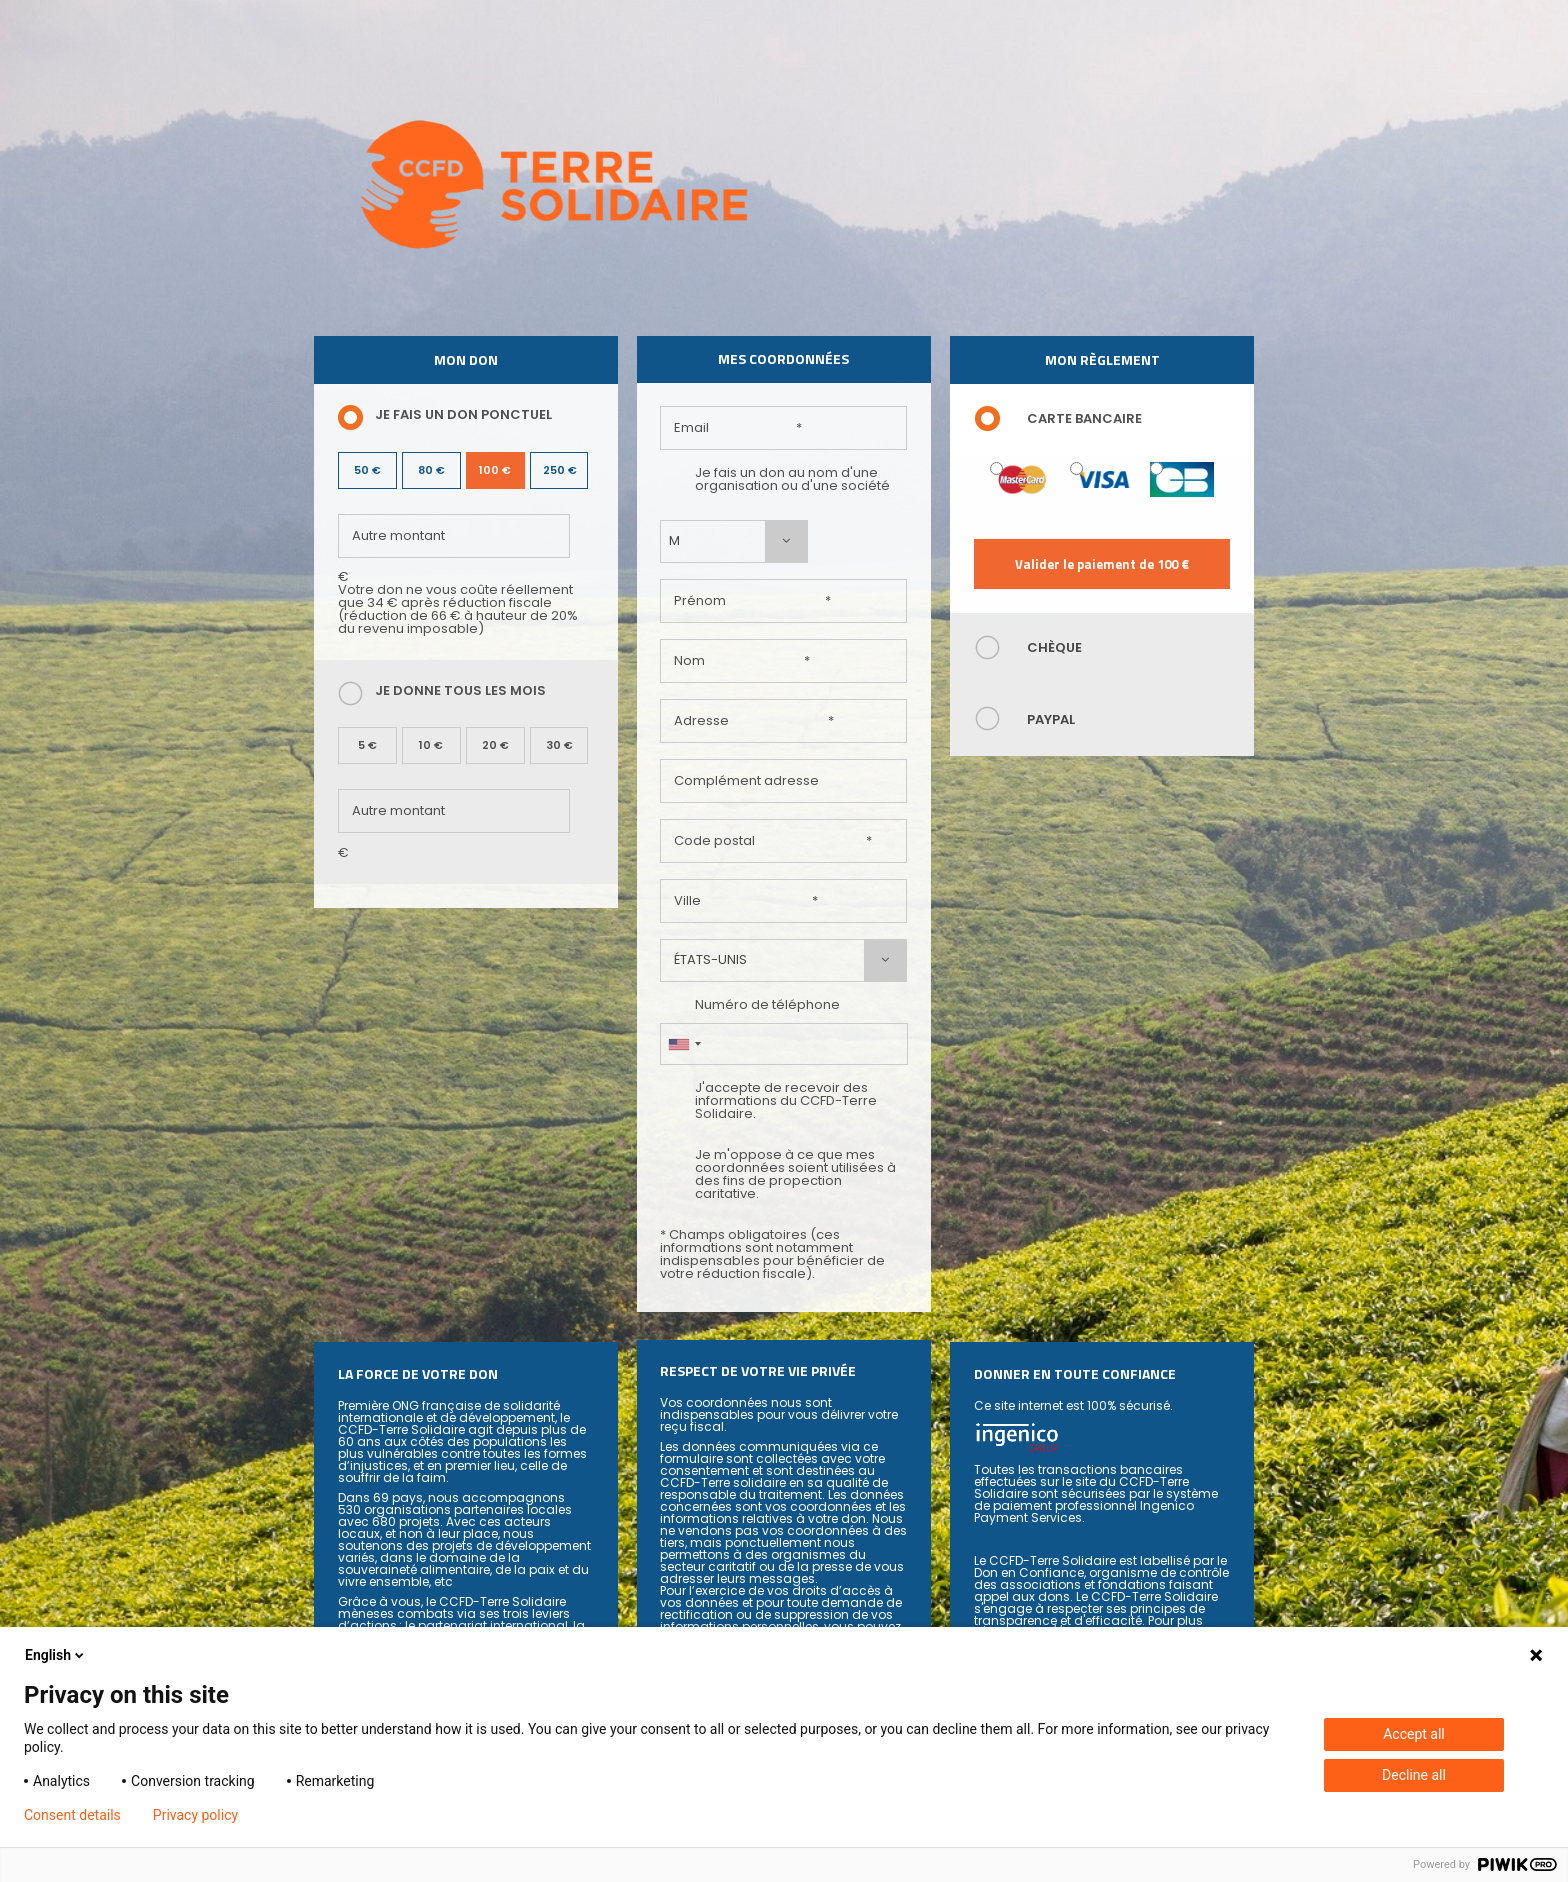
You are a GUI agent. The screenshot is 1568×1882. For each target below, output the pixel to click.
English (56, 1655)
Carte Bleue (1156, 468)
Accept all (1414, 1734)
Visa (1076, 468)
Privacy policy (195, 1815)
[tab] (1102, 419)
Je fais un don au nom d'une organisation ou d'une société (775, 479)
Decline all (1414, 1775)
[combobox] (734, 541)
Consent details (72, 1815)
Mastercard (996, 468)
